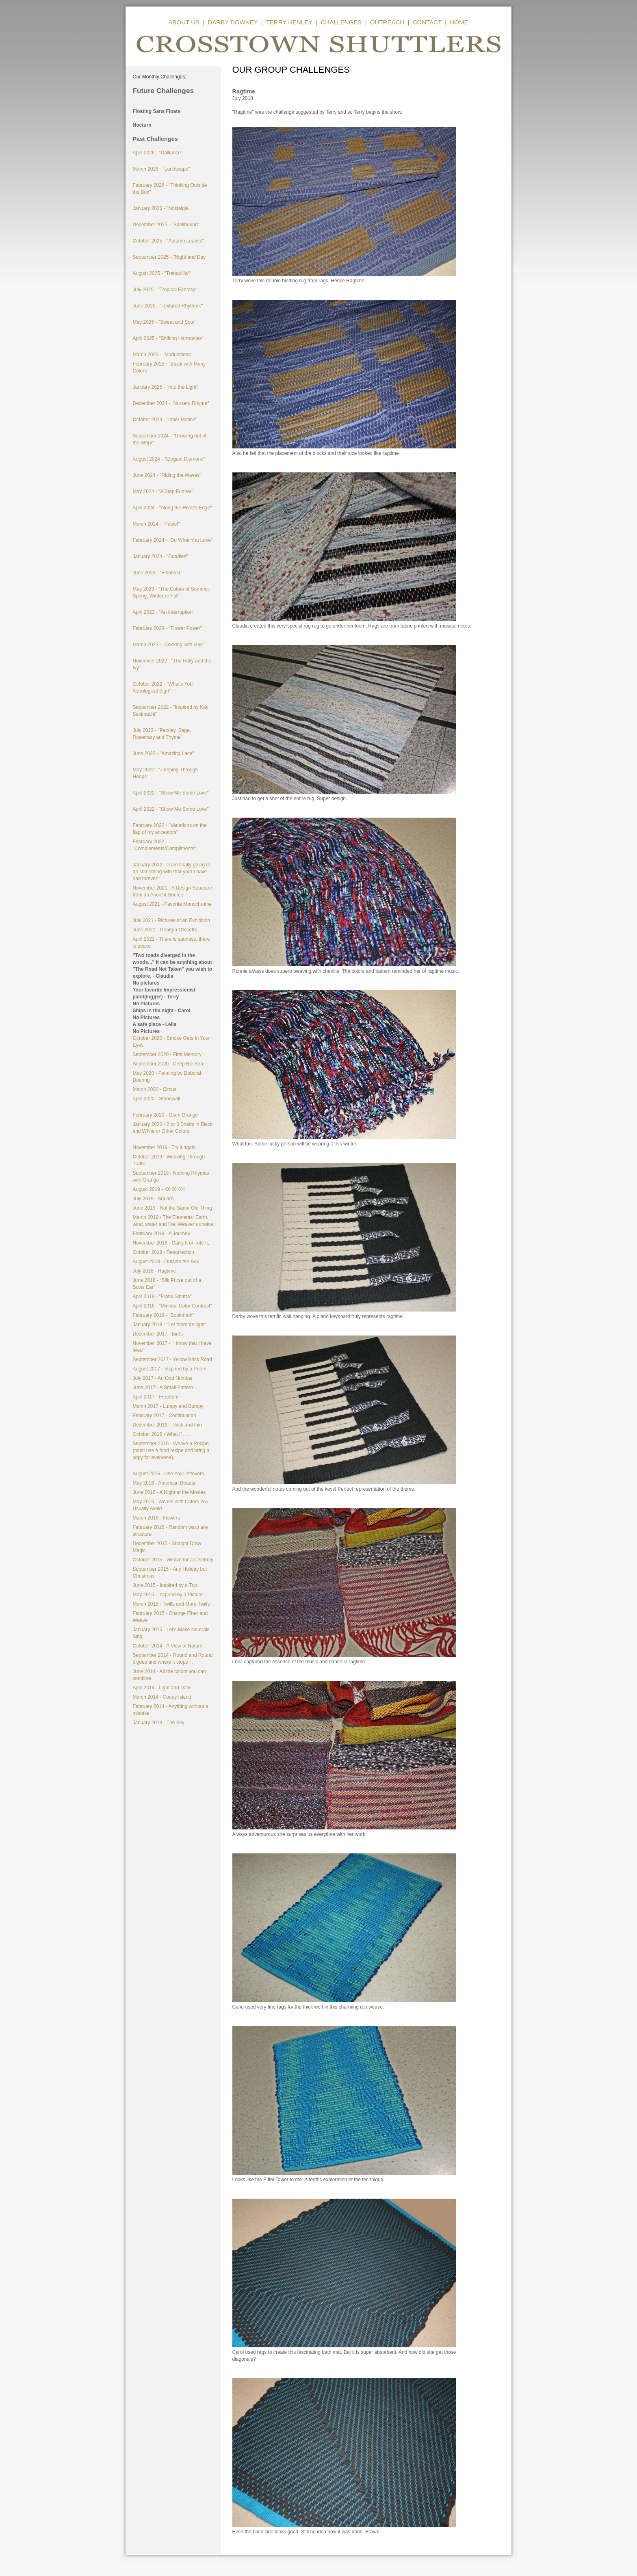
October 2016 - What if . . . (161, 1434)
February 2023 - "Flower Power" (167, 628)
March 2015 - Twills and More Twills (171, 1604)
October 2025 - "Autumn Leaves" (168, 241)
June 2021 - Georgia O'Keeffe (165, 930)
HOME (459, 22)
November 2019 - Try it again (164, 1147)
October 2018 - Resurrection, (164, 1252)
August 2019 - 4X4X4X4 (159, 1189)
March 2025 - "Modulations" (163, 354)
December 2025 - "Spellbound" (166, 224)
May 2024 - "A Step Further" (163, 491)
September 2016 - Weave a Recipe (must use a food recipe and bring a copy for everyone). (171, 1450)
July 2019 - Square (153, 1198)
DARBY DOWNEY (233, 22)
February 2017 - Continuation (164, 1415)
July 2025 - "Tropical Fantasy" (165, 289)
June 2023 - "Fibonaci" (157, 573)
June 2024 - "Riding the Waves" (167, 475)
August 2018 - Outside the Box (166, 1261)
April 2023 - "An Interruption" (164, 612)
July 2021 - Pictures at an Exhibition (171, 920)
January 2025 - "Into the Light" (165, 387)
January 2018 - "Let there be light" (169, 1324)
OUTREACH (387, 22)
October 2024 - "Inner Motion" (165, 419)
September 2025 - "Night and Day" (170, 257)
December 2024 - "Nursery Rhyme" (171, 403)
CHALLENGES (341, 22)
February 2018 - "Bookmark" (163, 1315)
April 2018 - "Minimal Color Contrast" (172, 1306)
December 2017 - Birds (158, 1334)
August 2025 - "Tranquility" (161, 273)
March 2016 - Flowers (156, 1518)
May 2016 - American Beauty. (165, 1483)
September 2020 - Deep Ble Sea (168, 1064)
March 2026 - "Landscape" (161, 169)
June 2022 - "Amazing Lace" (163, 753)
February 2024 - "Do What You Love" (173, 540)
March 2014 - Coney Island (162, 1697)
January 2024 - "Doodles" (160, 556)
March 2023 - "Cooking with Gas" (169, 644)
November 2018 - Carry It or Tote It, (171, 1243)
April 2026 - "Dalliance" (158, 153)
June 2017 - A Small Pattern (163, 1387)
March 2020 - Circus (155, 1089)
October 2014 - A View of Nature (168, 1646)
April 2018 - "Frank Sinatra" (162, 1296)
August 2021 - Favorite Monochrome (172, 904)
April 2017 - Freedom (156, 1397)
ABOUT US (184, 22)
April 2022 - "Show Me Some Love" (171, 793)
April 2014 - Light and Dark (162, 1688)
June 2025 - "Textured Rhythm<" (168, 306)
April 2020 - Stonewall (156, 1099)
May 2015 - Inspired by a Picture (168, 1595)
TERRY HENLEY (289, 22)
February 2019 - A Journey (161, 1233)
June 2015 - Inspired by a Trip (165, 1585)
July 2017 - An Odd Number (163, 1378)
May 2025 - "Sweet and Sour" (165, 322)
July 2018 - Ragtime (154, 1271)
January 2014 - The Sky (158, 1722)
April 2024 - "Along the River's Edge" (172, 508)
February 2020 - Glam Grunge (165, 1115)
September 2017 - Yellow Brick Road (172, 1359)
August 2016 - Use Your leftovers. (169, 1473)
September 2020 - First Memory (167, 1054)
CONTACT (427, 22)
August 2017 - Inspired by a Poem (169, 1369)
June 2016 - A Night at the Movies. (170, 1492)
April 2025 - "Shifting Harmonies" (168, 338)
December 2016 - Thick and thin (167, 1425)
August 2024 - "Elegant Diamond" (169, 459)
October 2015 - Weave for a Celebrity (173, 1560)
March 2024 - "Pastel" (156, 524)
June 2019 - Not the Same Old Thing (172, 1208)
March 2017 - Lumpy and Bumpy (168, 1406)
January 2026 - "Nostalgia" (162, 208)
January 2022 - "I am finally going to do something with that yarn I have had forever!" (171, 871)
